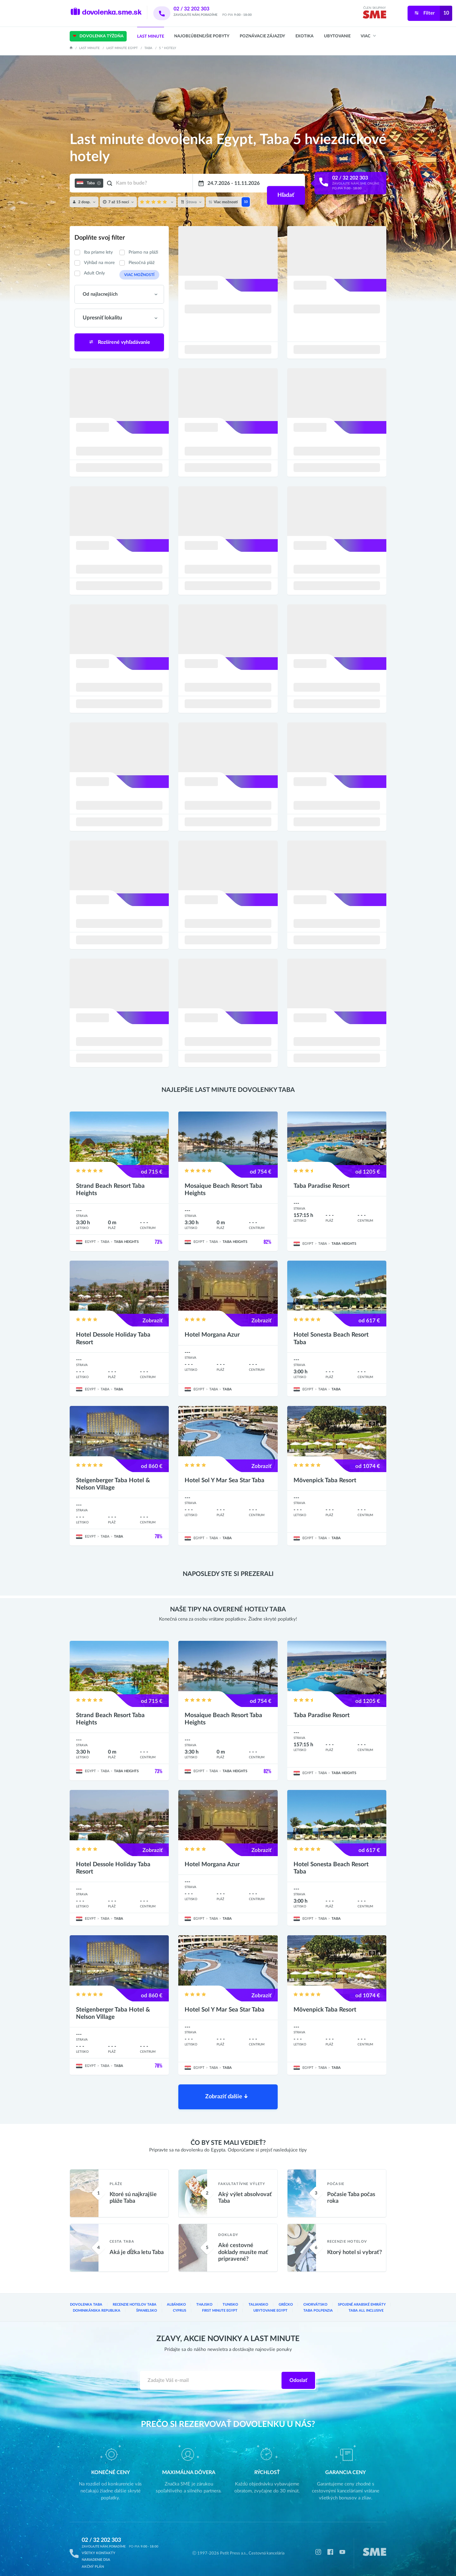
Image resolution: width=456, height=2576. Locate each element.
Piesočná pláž (142, 263)
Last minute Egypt (122, 48)
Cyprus (180, 2303)
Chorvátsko (318, 2297)
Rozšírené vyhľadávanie (119, 341)
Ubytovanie (337, 36)
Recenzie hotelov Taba (133, 2297)
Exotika (304, 36)
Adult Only (94, 273)
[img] (374, 15)
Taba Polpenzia (318, 2303)
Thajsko (203, 2297)
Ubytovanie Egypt (271, 2303)
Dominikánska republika (95, 2303)
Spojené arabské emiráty (363, 2297)
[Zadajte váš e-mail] (211, 2373)
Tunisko (231, 2297)
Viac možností (136, 274)
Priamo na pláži (143, 252)
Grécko (287, 2297)
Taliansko (259, 2297)
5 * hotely (167, 48)
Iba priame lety (98, 252)
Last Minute (150, 37)
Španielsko (145, 2303)
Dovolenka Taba (85, 2297)
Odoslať (298, 2373)
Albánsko (174, 2297)
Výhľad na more (99, 263)
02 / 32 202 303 (200, 8)
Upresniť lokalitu (101, 318)
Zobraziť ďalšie (226, 2087)
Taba (148, 48)
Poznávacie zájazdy (262, 36)
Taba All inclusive (366, 2303)
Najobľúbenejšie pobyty (201, 36)
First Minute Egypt (221, 2303)
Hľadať (284, 183)
